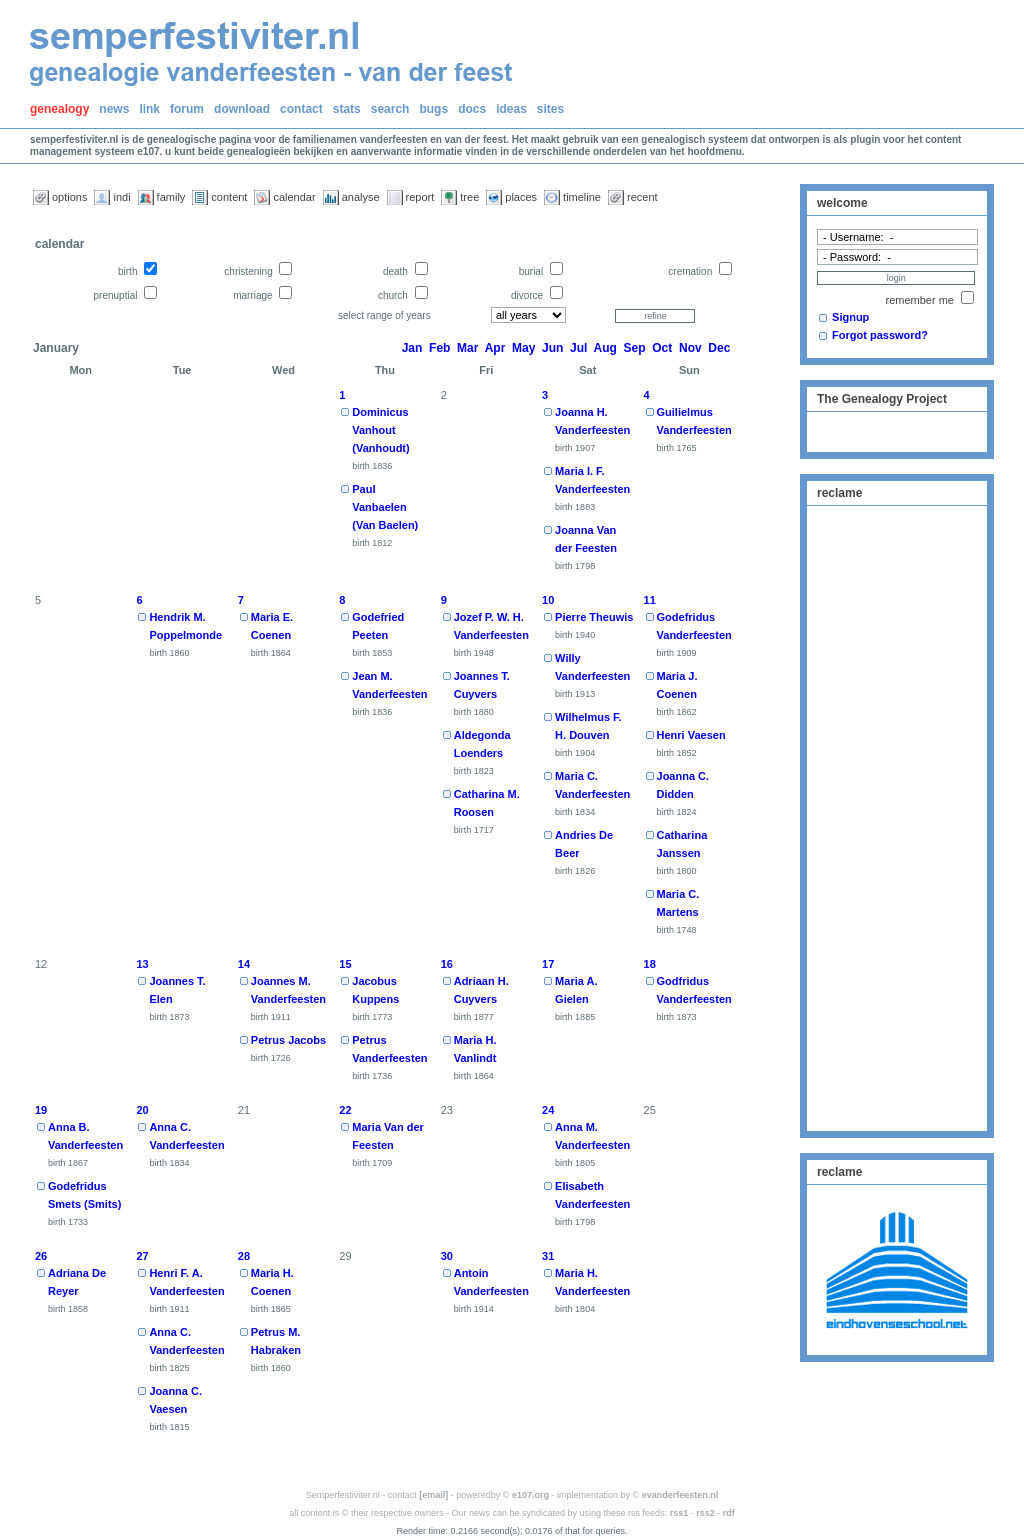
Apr (495, 348)
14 (244, 964)
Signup (850, 317)
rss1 (679, 1513)
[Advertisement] (897, 816)
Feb (439, 348)
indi (121, 197)
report (420, 197)
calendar (294, 197)
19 (41, 1110)
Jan (412, 348)
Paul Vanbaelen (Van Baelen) (385, 507)
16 (447, 964)
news (114, 109)
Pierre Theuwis (594, 617)
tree (469, 197)
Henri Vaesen (691, 735)
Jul (578, 348)
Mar (467, 348)
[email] (433, 1495)
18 (650, 964)
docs (472, 109)
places (521, 197)
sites (550, 109)
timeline (582, 197)
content (229, 197)
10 (548, 600)
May (523, 348)
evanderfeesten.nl (680, 1495)
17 (548, 964)
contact (301, 109)
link (149, 109)
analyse (361, 197)
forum (187, 109)
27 (142, 1256)
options (69, 197)
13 (142, 964)
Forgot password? (880, 335)
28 (244, 1256)
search (390, 109)
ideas (511, 109)
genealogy (59, 109)
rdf (729, 1513)
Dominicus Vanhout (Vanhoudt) (380, 430)
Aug (605, 348)
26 (41, 1256)
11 (650, 600)
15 (345, 964)
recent (642, 197)
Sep (635, 348)
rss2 (705, 1513)
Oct (662, 348)
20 (142, 1110)
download (242, 109)
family (171, 197)
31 (548, 1256)
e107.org (530, 1495)
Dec (719, 348)
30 (447, 1256)
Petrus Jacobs (288, 1040)
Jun (552, 348)
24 (548, 1110)
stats (347, 109)
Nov (690, 348)
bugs (433, 109)
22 (345, 1110)
